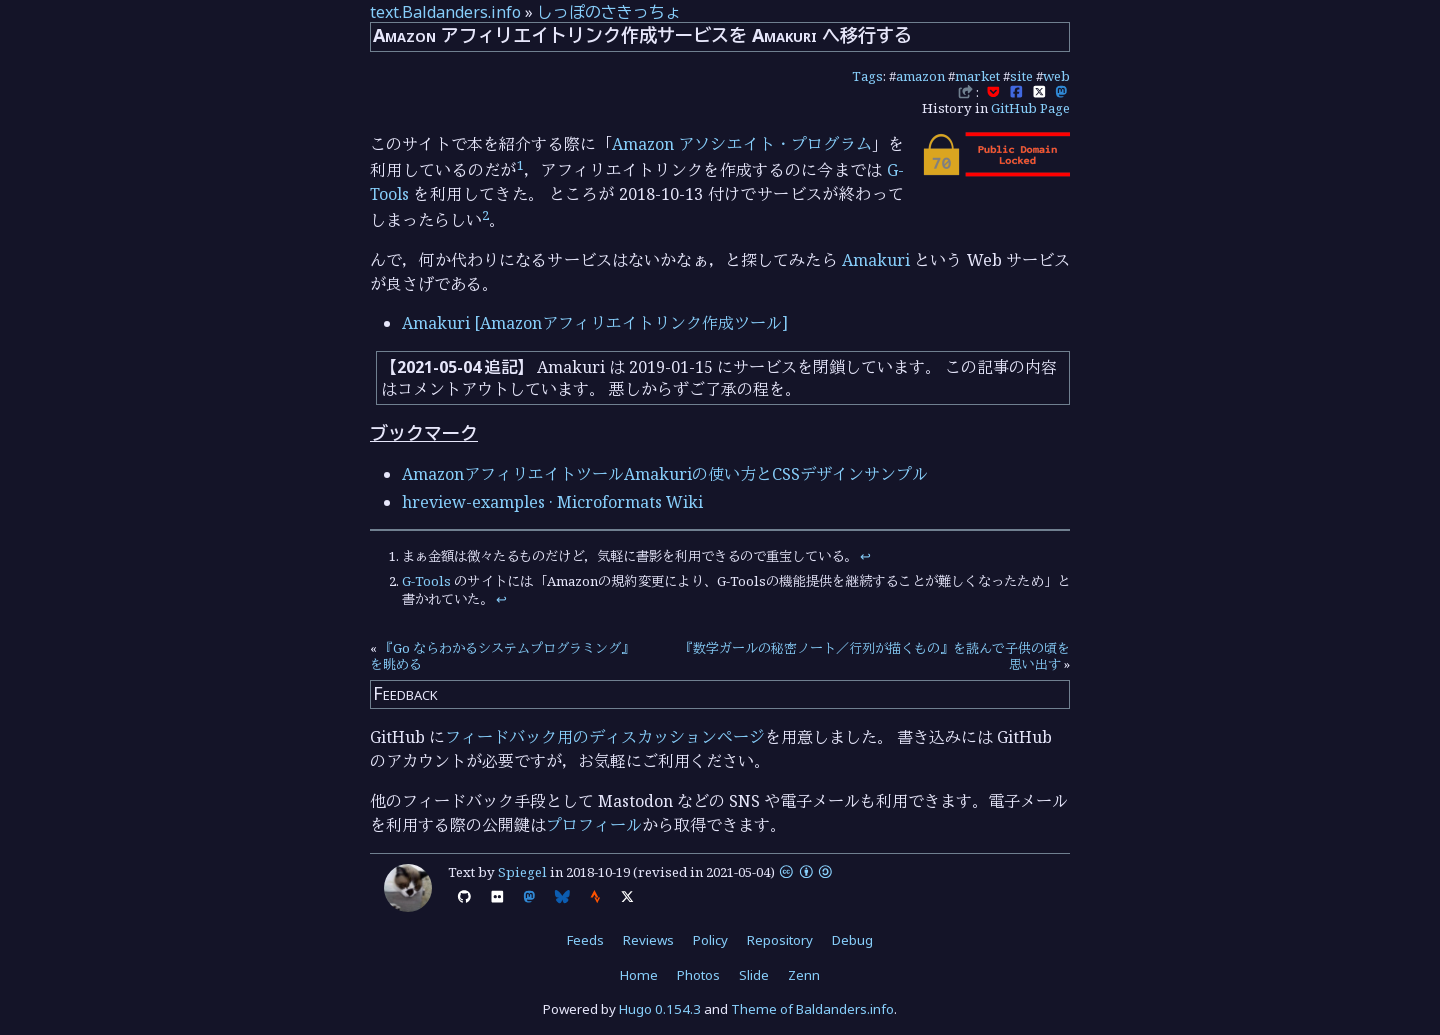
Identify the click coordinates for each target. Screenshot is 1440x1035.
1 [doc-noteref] (520, 165)
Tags (867, 76)
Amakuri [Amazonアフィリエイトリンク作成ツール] (595, 323)
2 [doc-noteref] (485, 215)
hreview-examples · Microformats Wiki (552, 502)
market (977, 76)
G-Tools (426, 581)
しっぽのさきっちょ (609, 12)
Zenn (804, 975)
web (1056, 76)
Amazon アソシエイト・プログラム (742, 144)
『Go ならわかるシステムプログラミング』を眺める (502, 656)
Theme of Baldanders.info (812, 1009)
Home (639, 975)
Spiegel (522, 872)
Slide (754, 975)
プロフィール (594, 825)
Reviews (648, 940)
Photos (698, 975)
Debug (852, 940)
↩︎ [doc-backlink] (865, 556)
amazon (920, 76)
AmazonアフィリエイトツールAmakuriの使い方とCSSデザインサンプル (665, 474)
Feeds (585, 940)
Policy (710, 940)
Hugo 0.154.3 (660, 1009)
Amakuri (876, 260)
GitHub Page (1030, 108)
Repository (780, 940)
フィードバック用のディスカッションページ (605, 737)
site (1021, 76)
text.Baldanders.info (445, 12)
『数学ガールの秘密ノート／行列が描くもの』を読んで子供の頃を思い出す (875, 656)
